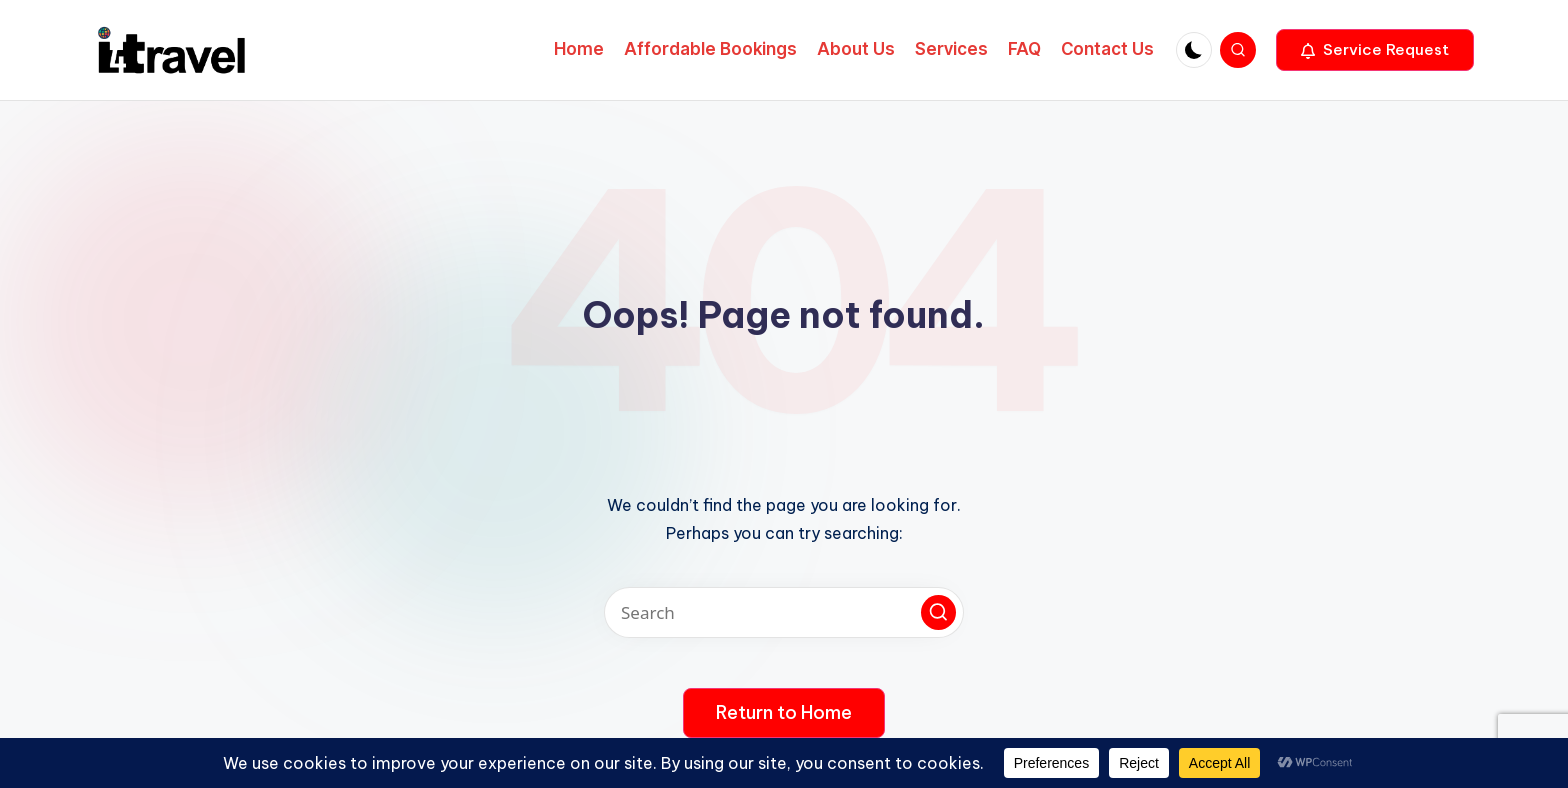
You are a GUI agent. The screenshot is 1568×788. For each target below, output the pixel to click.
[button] (1375, 50)
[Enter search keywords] (784, 612)
